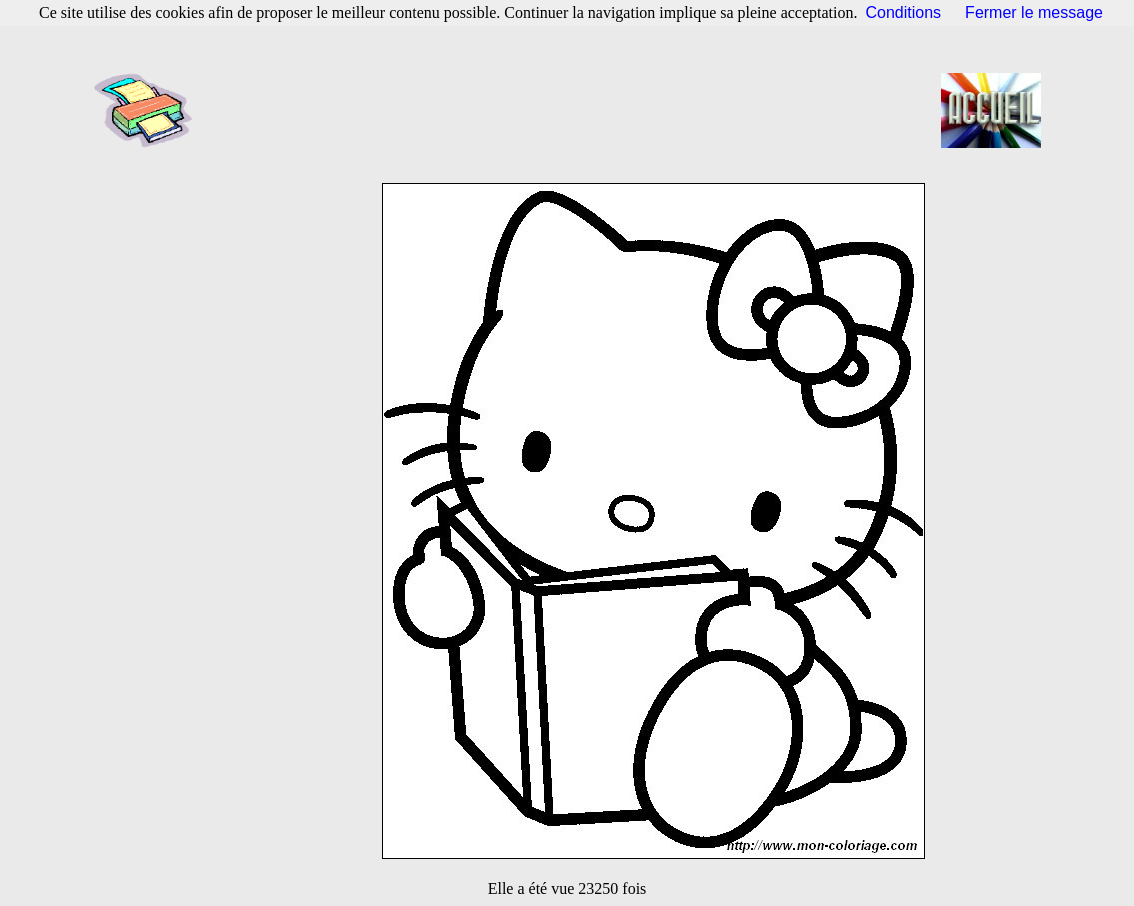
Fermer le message (1034, 12)
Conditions (904, 12)
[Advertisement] (573, 110)
